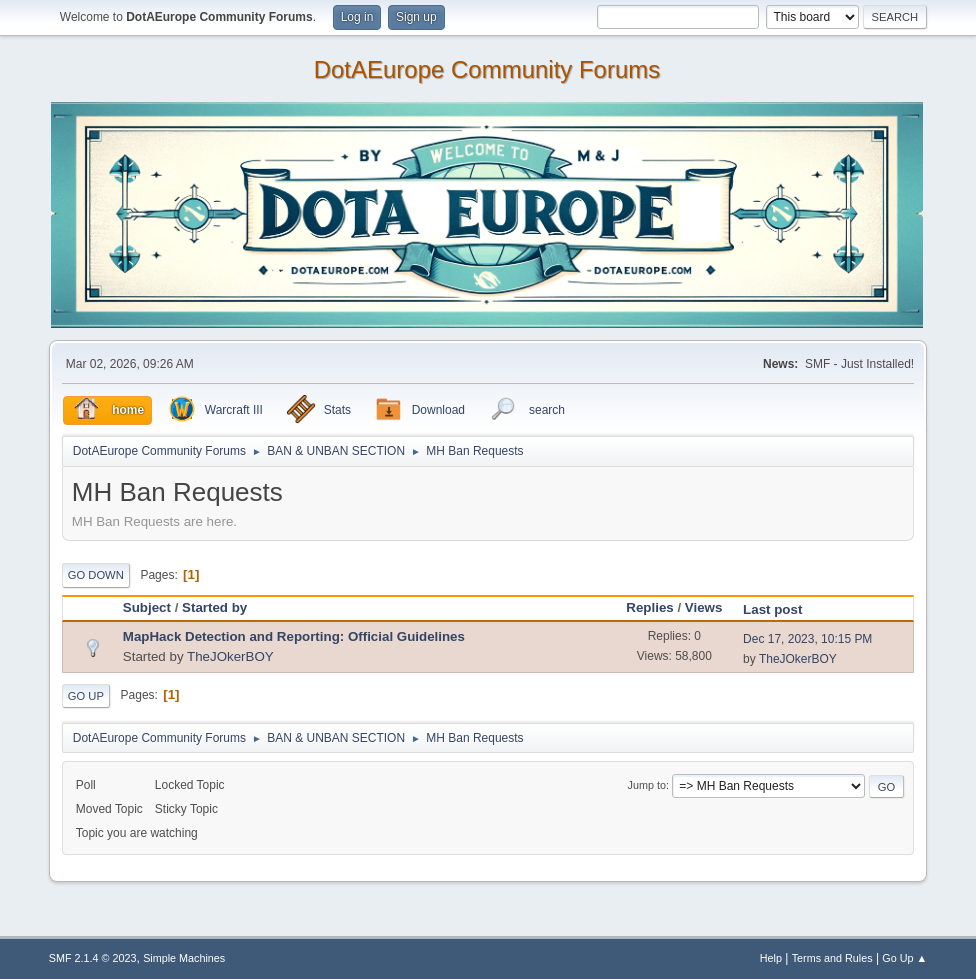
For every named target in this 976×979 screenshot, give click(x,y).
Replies (649, 607)
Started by (214, 607)
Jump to (647, 785)
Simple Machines (184, 958)
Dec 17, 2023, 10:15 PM (807, 639)
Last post (772, 609)
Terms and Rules (832, 958)
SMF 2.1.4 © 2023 (93, 958)
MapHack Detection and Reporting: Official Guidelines (294, 636)
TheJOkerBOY (230, 656)
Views (704, 607)
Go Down (96, 575)
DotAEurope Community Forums (487, 70)
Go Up (86, 696)
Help (771, 958)
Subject (147, 607)
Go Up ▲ (904, 958)
